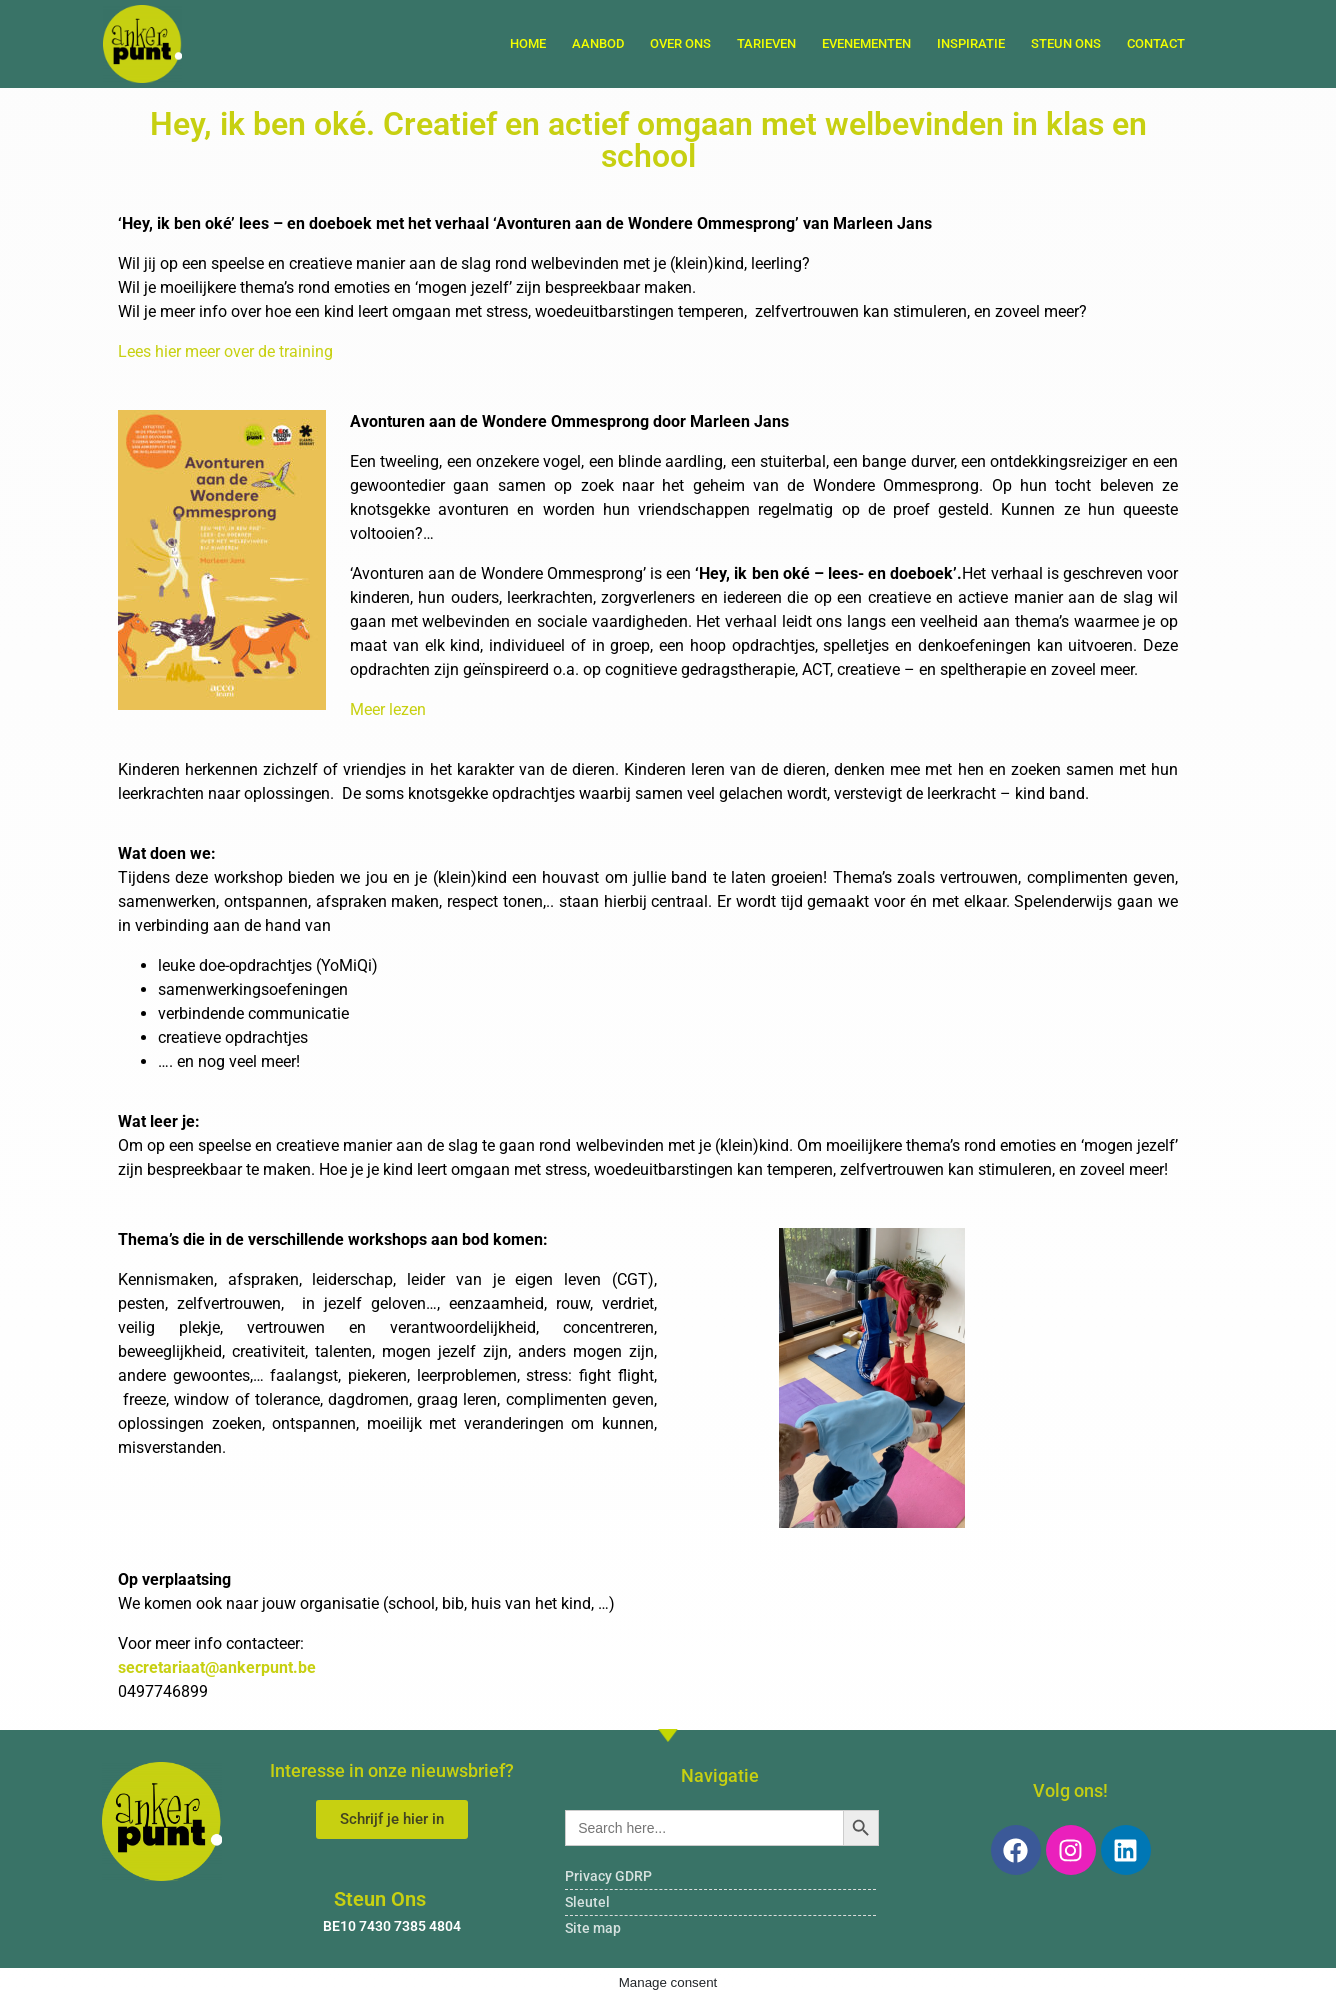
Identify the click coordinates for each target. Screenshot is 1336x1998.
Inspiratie (971, 43)
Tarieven (766, 43)
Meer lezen (388, 709)
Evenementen (866, 43)
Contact (1156, 43)
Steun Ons (1066, 43)
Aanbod (598, 43)
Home (528, 43)
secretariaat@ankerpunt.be (217, 1667)
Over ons (680, 43)
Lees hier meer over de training (227, 351)
